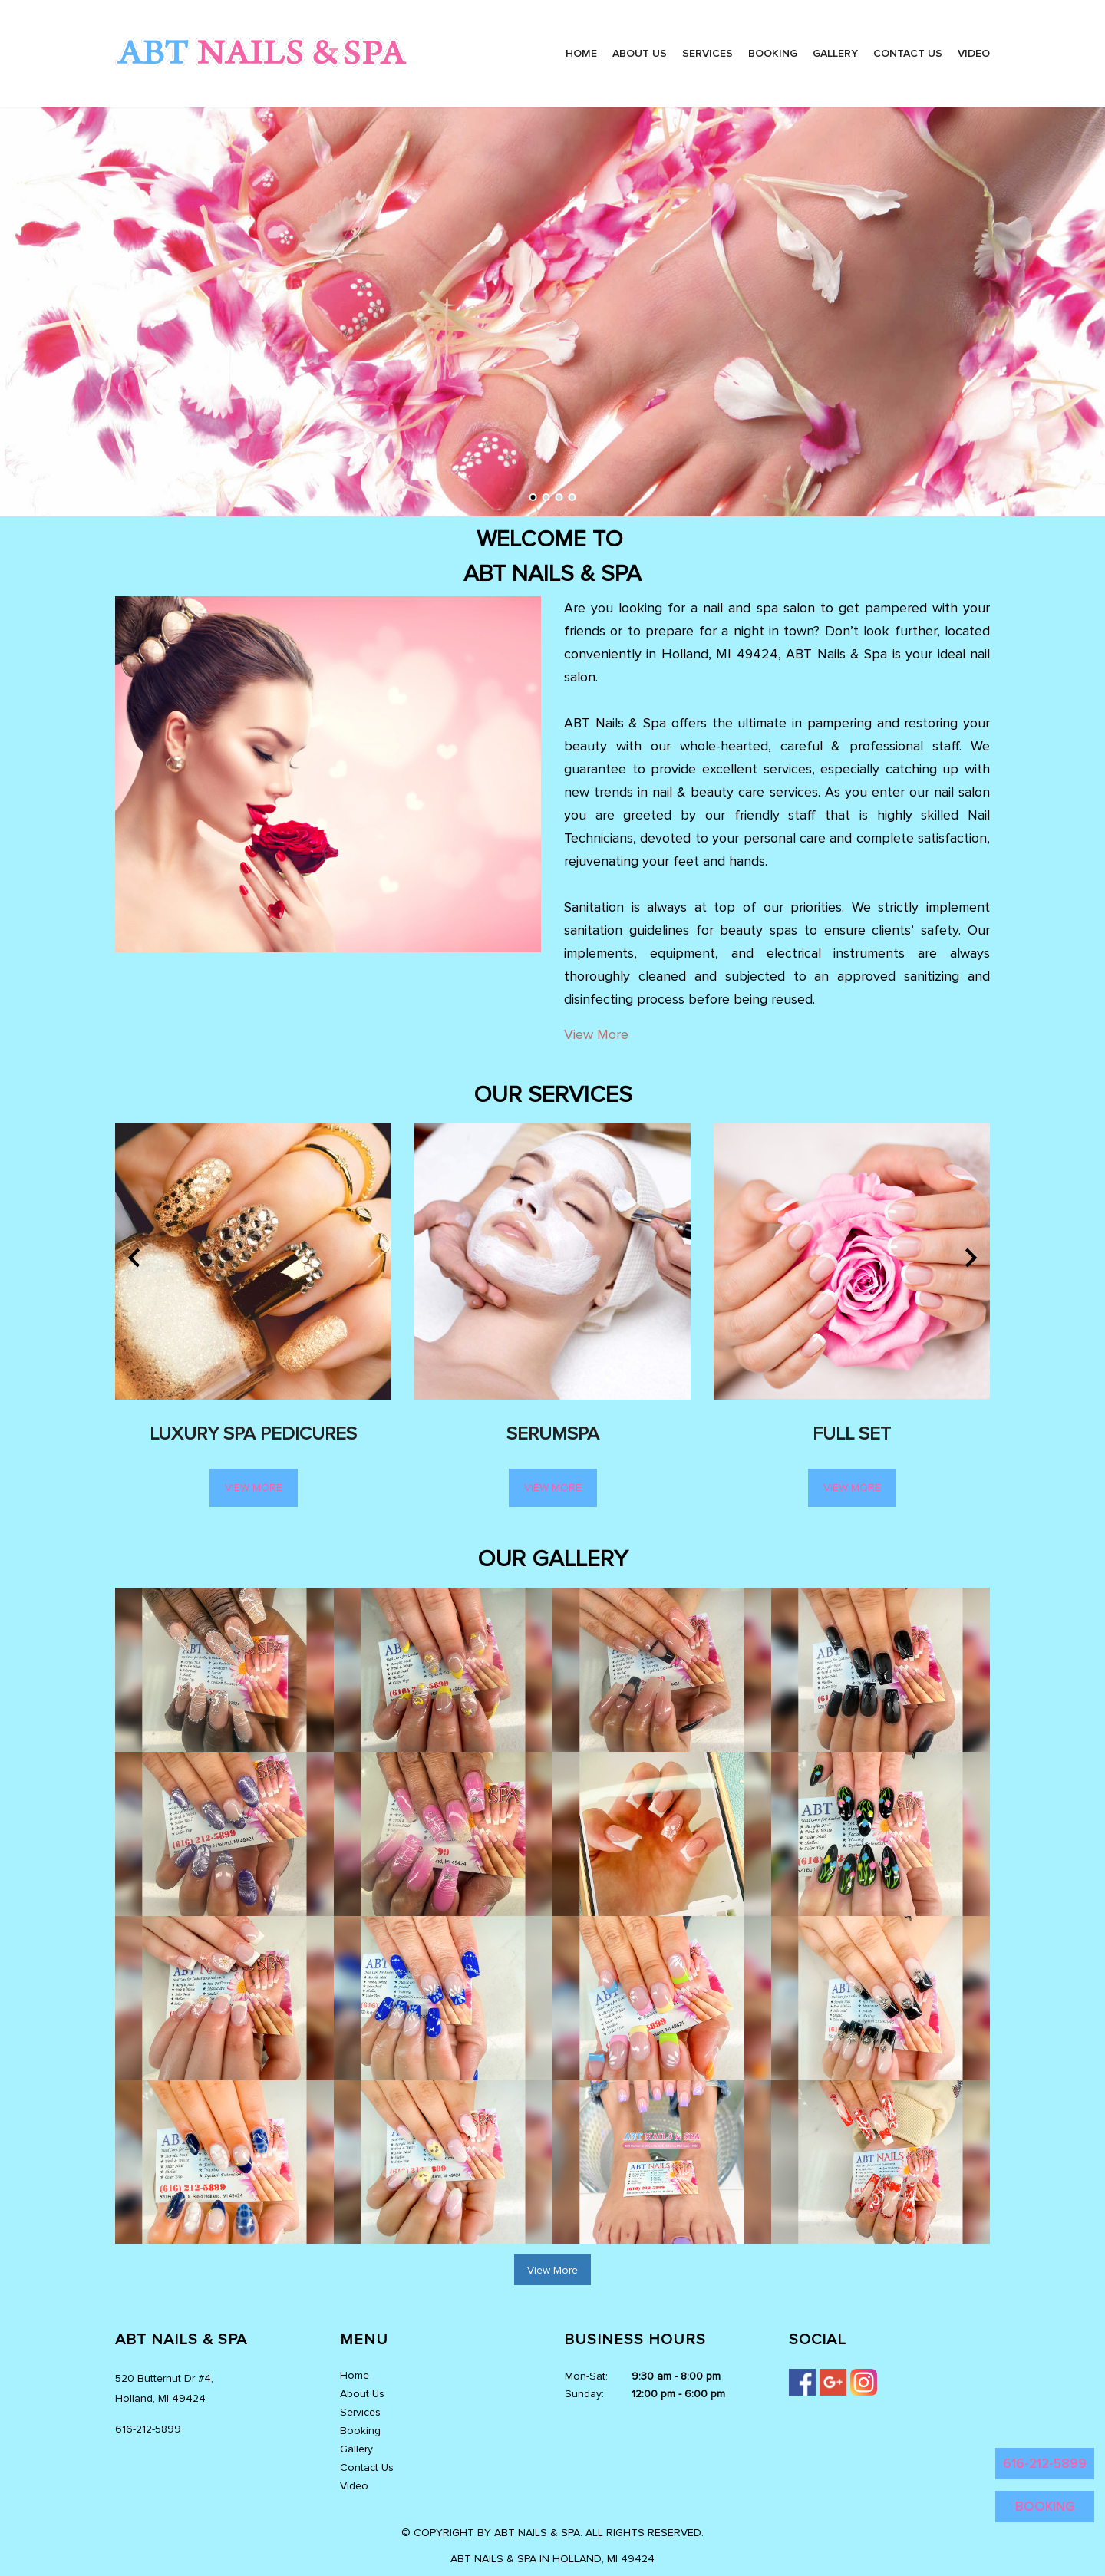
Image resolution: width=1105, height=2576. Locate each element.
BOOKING (1045, 2506)
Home (581, 53)
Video (974, 53)
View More (596, 1034)
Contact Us (907, 53)
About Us (639, 53)
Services (707, 53)
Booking (772, 53)
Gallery (835, 53)
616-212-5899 (1045, 2464)
